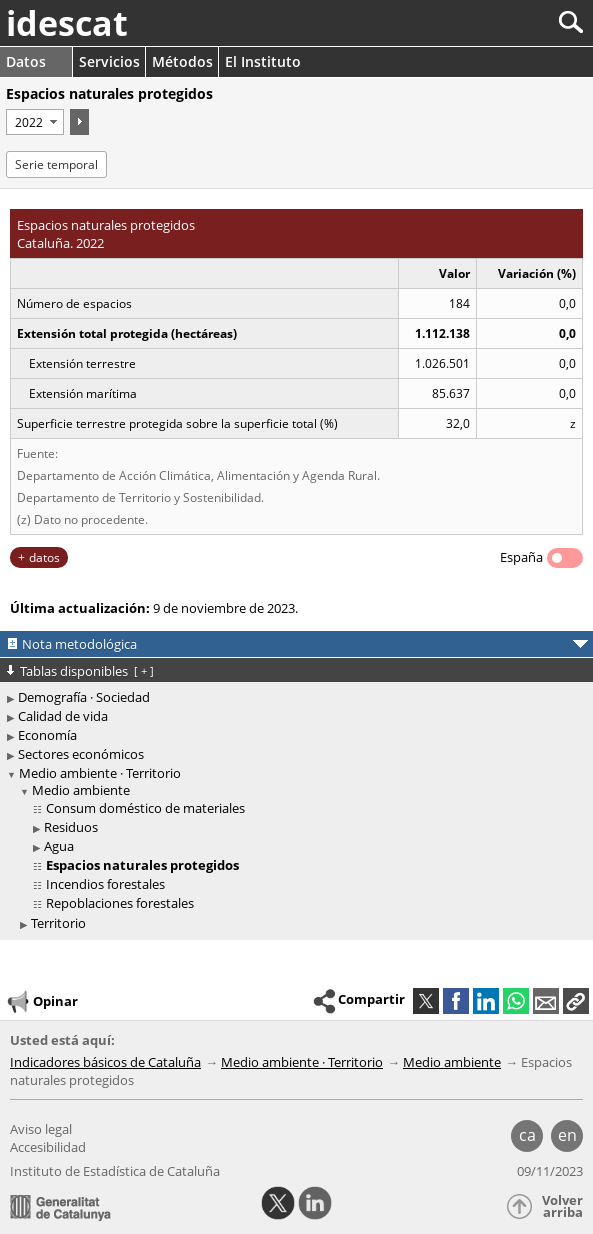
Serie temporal (56, 164)
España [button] (521, 557)
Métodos (182, 61)
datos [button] (44, 557)
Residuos (71, 827)
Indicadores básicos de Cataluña (105, 1062)
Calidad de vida (63, 716)
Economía (47, 735)
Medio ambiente (81, 790)
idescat (67, 23)
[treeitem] (299, 847)
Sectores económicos (81, 754)
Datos (26, 61)
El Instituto (263, 61)
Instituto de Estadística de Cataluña (115, 1171)
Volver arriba (562, 1206)
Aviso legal (41, 1129)
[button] (576, 1001)
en (567, 1135)
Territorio (58, 923)
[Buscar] (504, 22)
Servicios (109, 61)
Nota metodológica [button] (79, 644)
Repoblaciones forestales (120, 903)
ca (527, 1135)
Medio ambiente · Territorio (100, 773)
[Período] (35, 122)
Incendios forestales (105, 884)
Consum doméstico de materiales (145, 808)
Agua (59, 846)
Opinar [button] (41, 1002)
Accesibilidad (48, 1147)
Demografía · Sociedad (84, 697)
